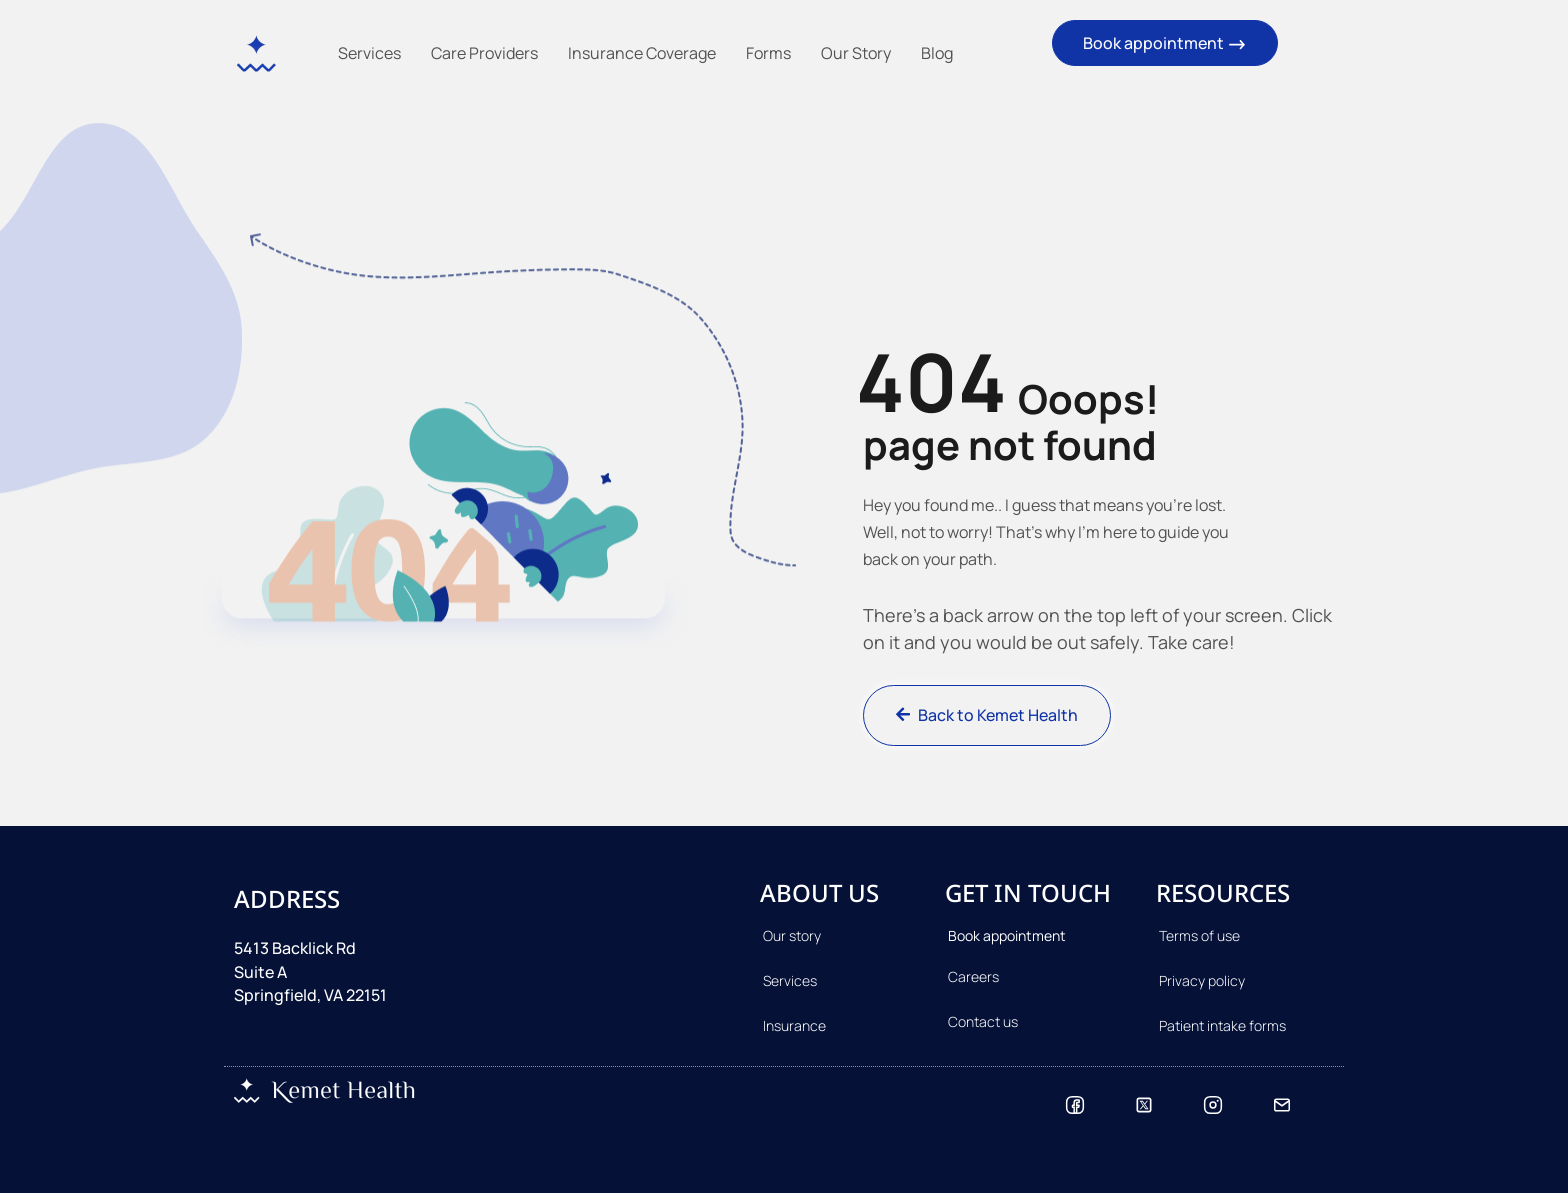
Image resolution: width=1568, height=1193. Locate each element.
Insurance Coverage (642, 53)
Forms (768, 53)
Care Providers (484, 53)
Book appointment (1165, 43)
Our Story (856, 53)
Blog (937, 53)
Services (369, 53)
